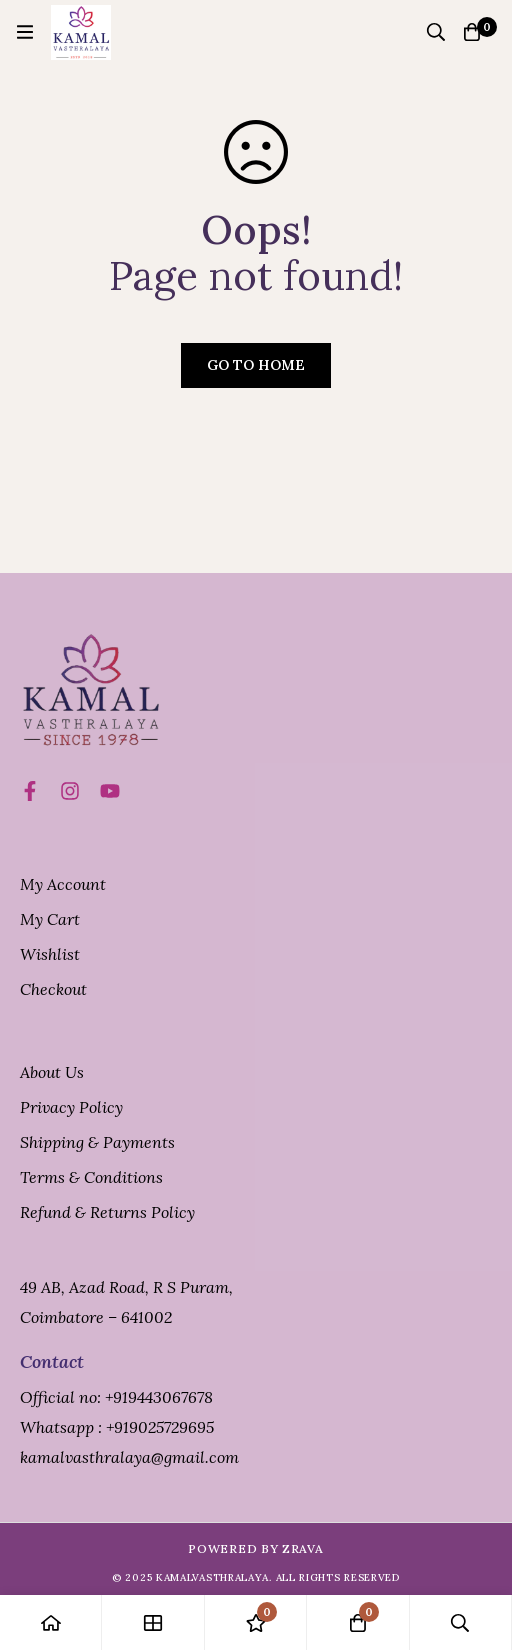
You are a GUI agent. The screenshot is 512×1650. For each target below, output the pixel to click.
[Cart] (472, 32)
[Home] (51, 1622)
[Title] (110, 791)
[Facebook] (30, 791)
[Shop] (153, 1622)
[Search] (436, 32)
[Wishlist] (256, 1622)
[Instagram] (70, 791)
